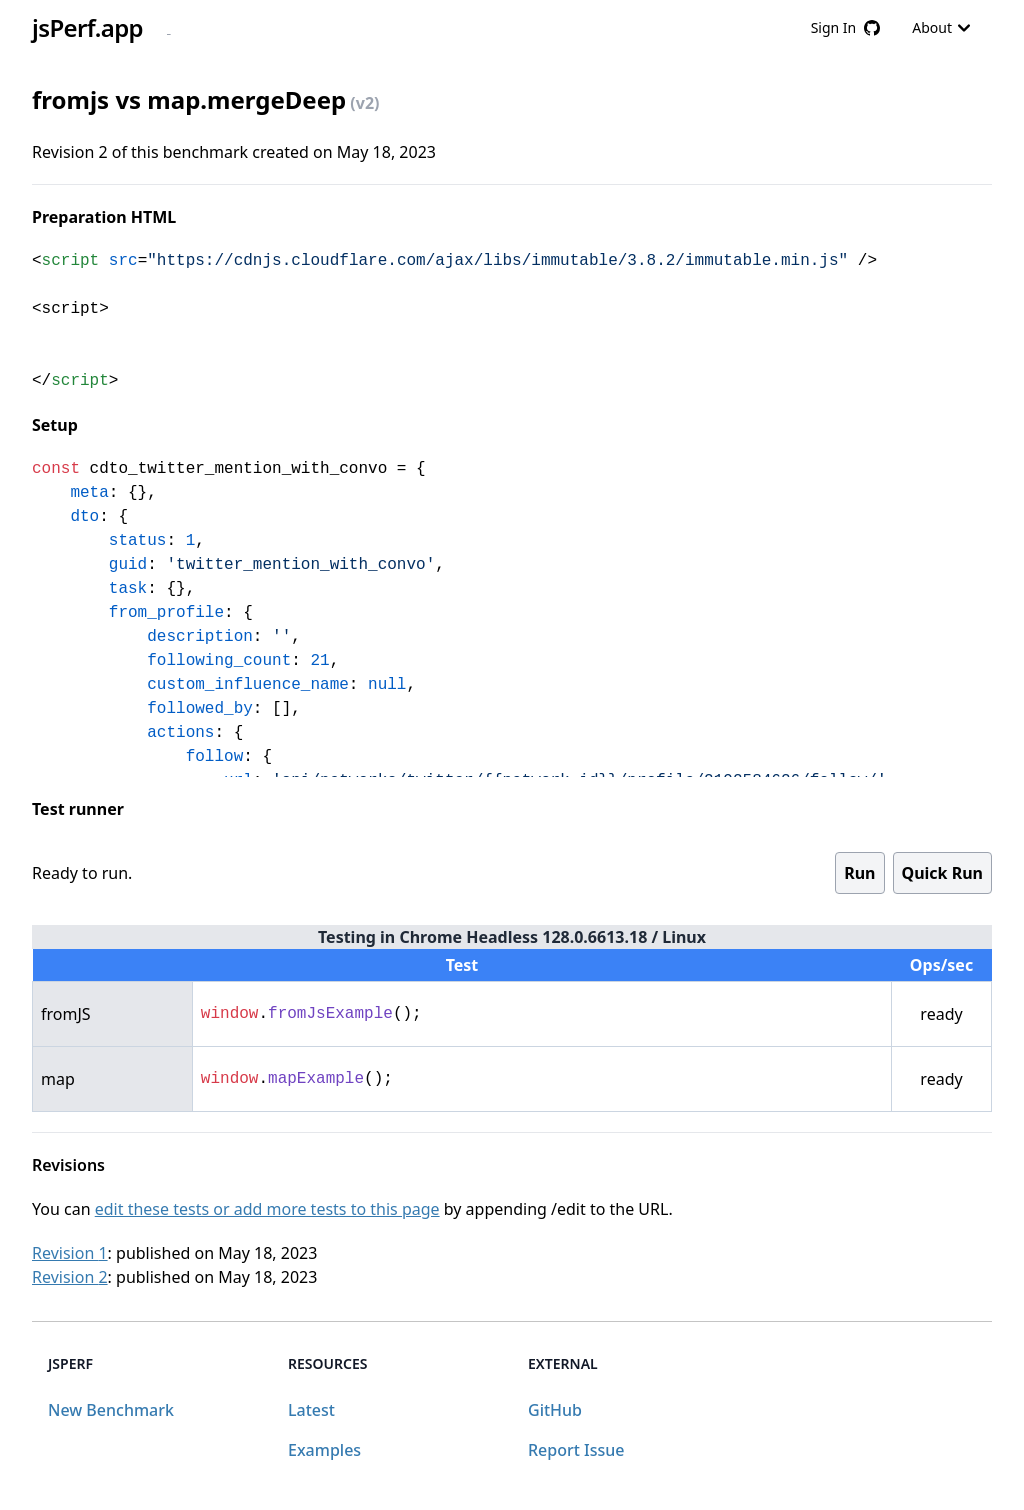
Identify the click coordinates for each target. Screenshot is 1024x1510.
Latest (311, 1410)
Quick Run (942, 873)
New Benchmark (111, 1410)
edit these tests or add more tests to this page (267, 1209)
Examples (324, 1450)
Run (859, 873)
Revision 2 (70, 1277)
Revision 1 (70, 1253)
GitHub (555, 1410)
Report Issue (576, 1450)
